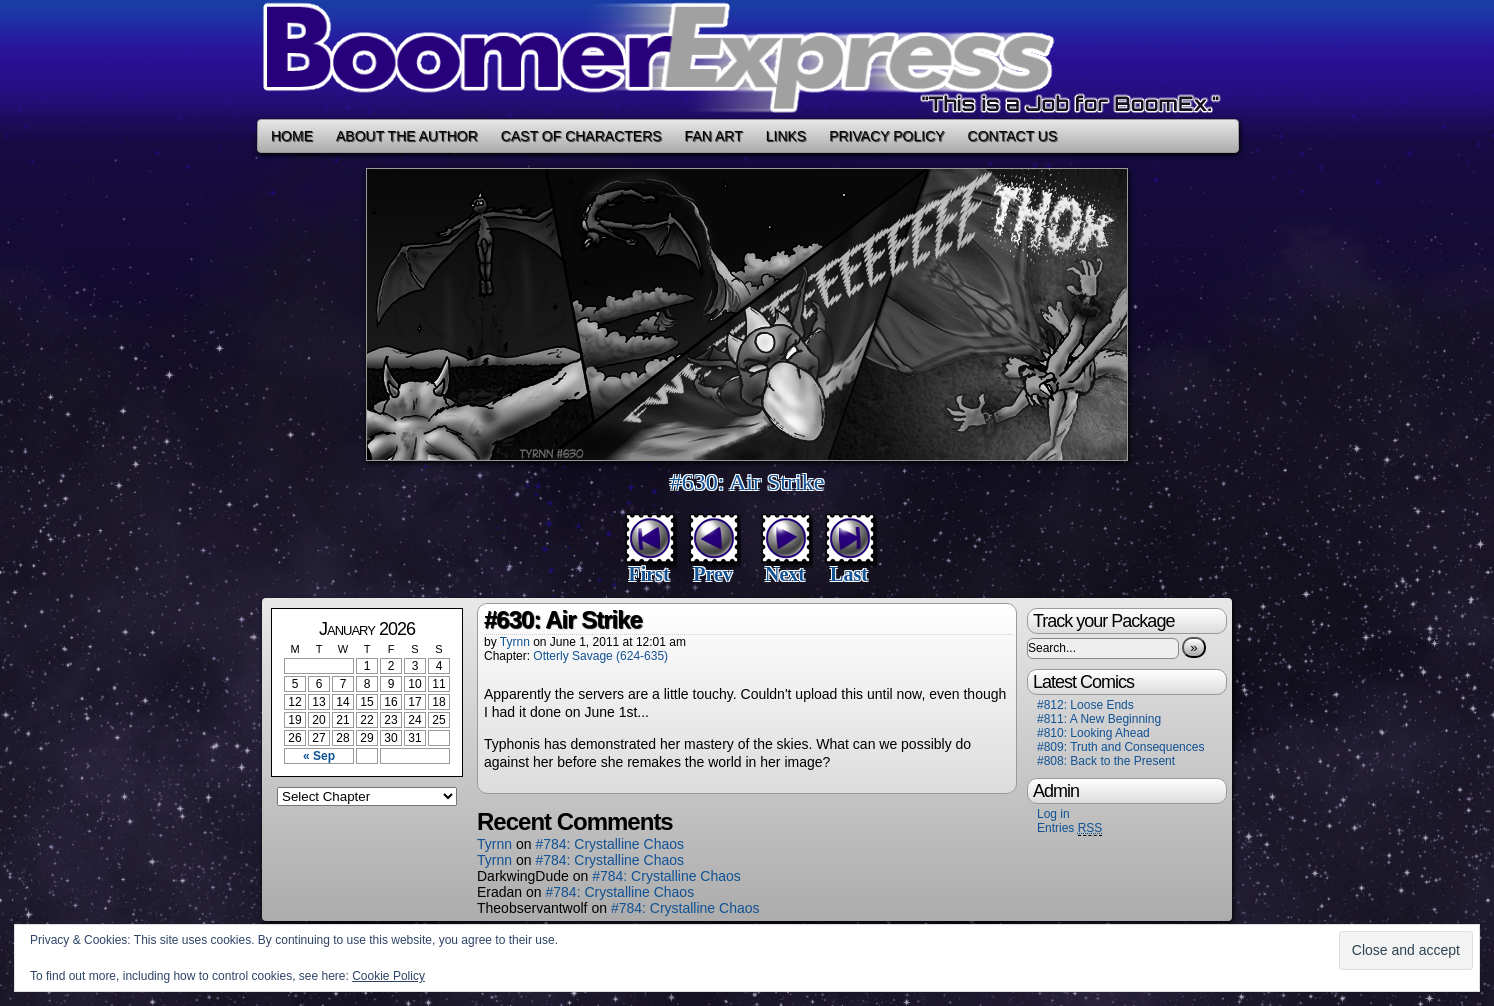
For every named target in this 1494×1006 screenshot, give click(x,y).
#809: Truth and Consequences (1120, 747)
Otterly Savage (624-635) (600, 656)
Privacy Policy (886, 136)
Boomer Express (747, 59)
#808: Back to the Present (1106, 761)
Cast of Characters (581, 136)
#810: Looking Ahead (1093, 733)
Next (785, 574)
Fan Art (714, 136)
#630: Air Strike (747, 482)
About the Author (407, 136)
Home (292, 136)
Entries (1069, 828)
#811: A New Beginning (1099, 719)
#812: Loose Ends (1085, 705)
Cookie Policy (388, 976)
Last (849, 574)
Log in (1053, 814)
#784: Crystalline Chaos (609, 844)
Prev (713, 574)
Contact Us (1013, 136)
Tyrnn (515, 642)
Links (786, 136)
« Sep (319, 756)
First (648, 574)
